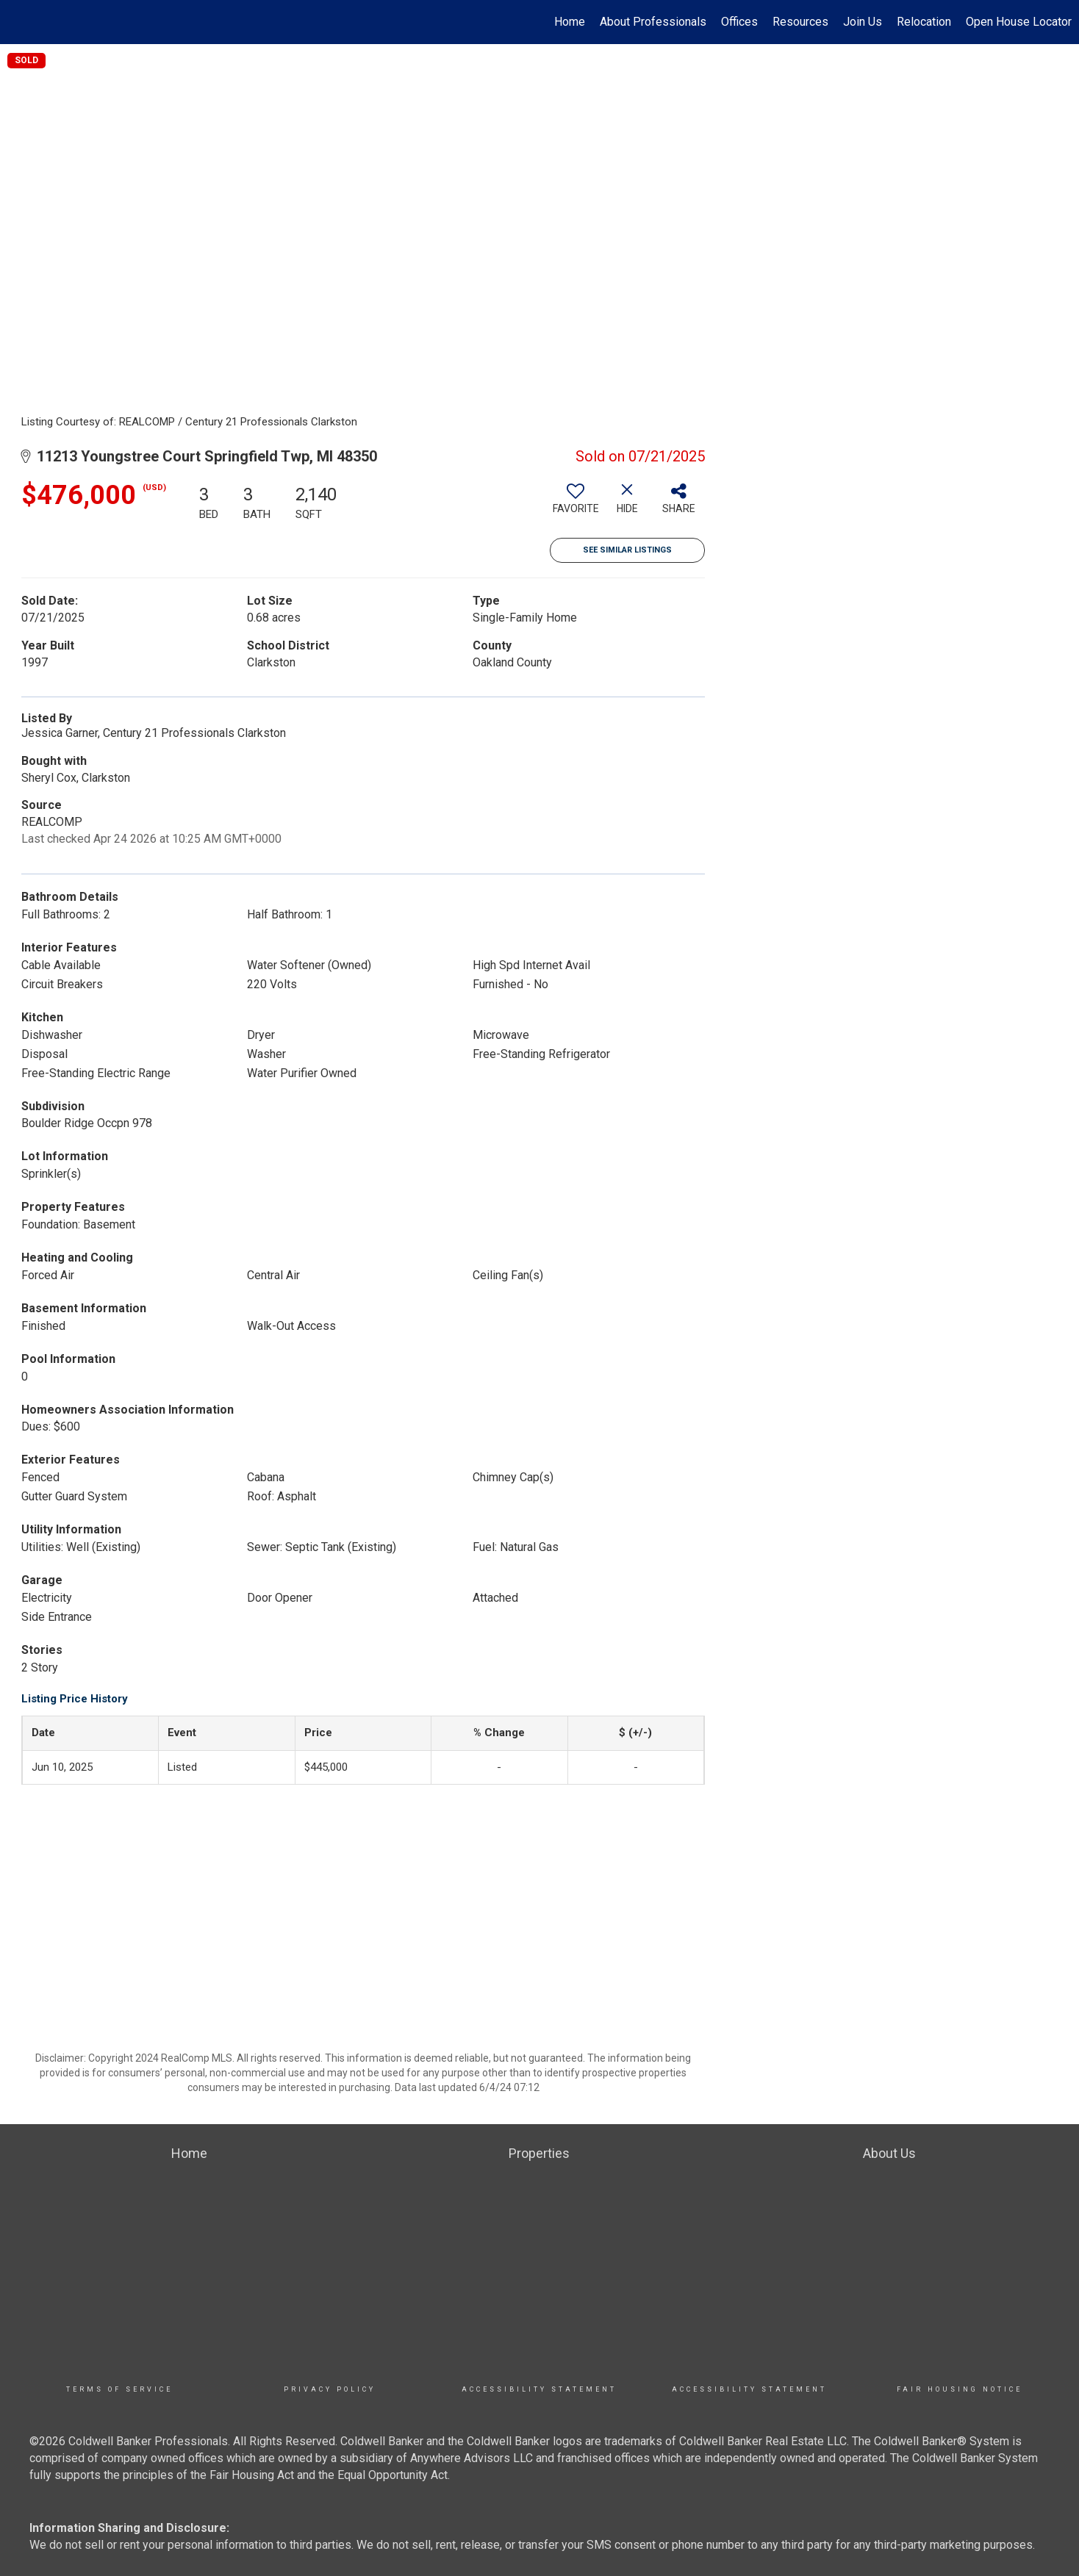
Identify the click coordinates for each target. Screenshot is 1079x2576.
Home (569, 22)
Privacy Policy (330, 2389)
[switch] (575, 504)
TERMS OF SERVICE (119, 2389)
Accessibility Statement (539, 2389)
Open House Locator (1019, 22)
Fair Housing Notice (959, 2389)
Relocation (924, 22)
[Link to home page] (18, 22)
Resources (800, 22)
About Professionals (653, 22)
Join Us (862, 22)
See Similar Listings (627, 550)
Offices (739, 22)
